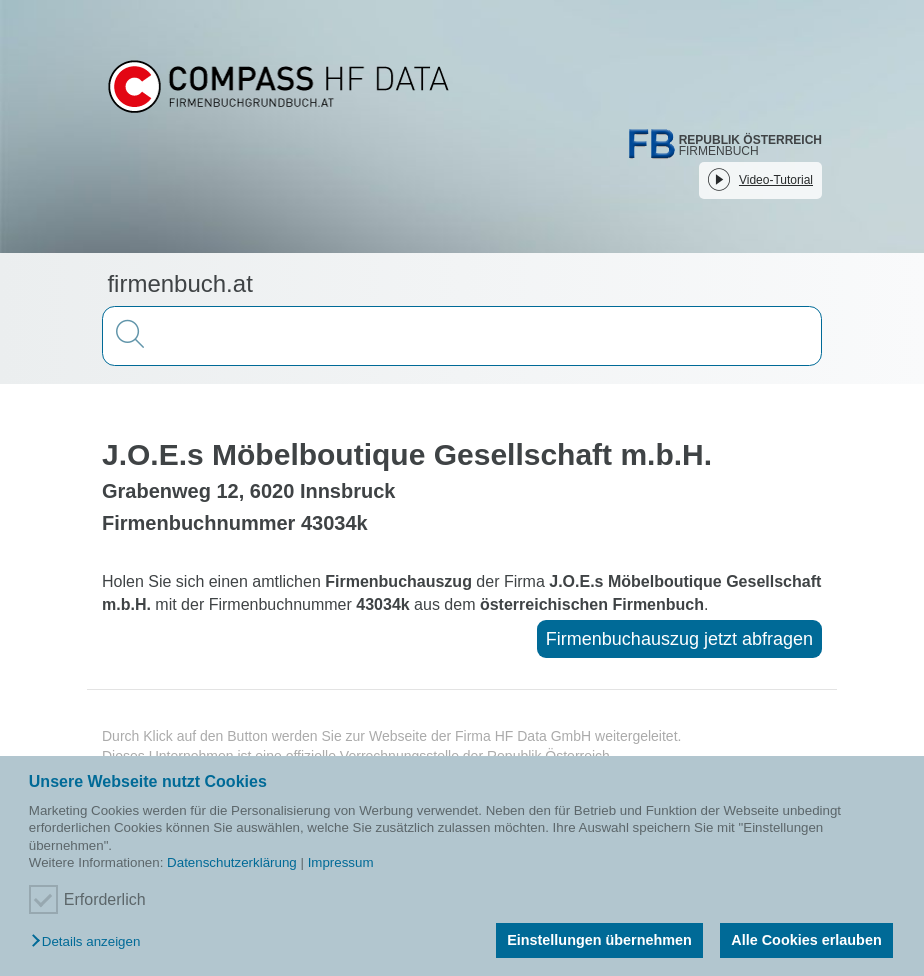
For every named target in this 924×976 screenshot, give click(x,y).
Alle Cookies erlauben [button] (806, 940)
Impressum (341, 862)
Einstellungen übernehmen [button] (599, 940)
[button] (90, 942)
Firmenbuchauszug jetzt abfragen (679, 639)
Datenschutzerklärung (232, 862)
